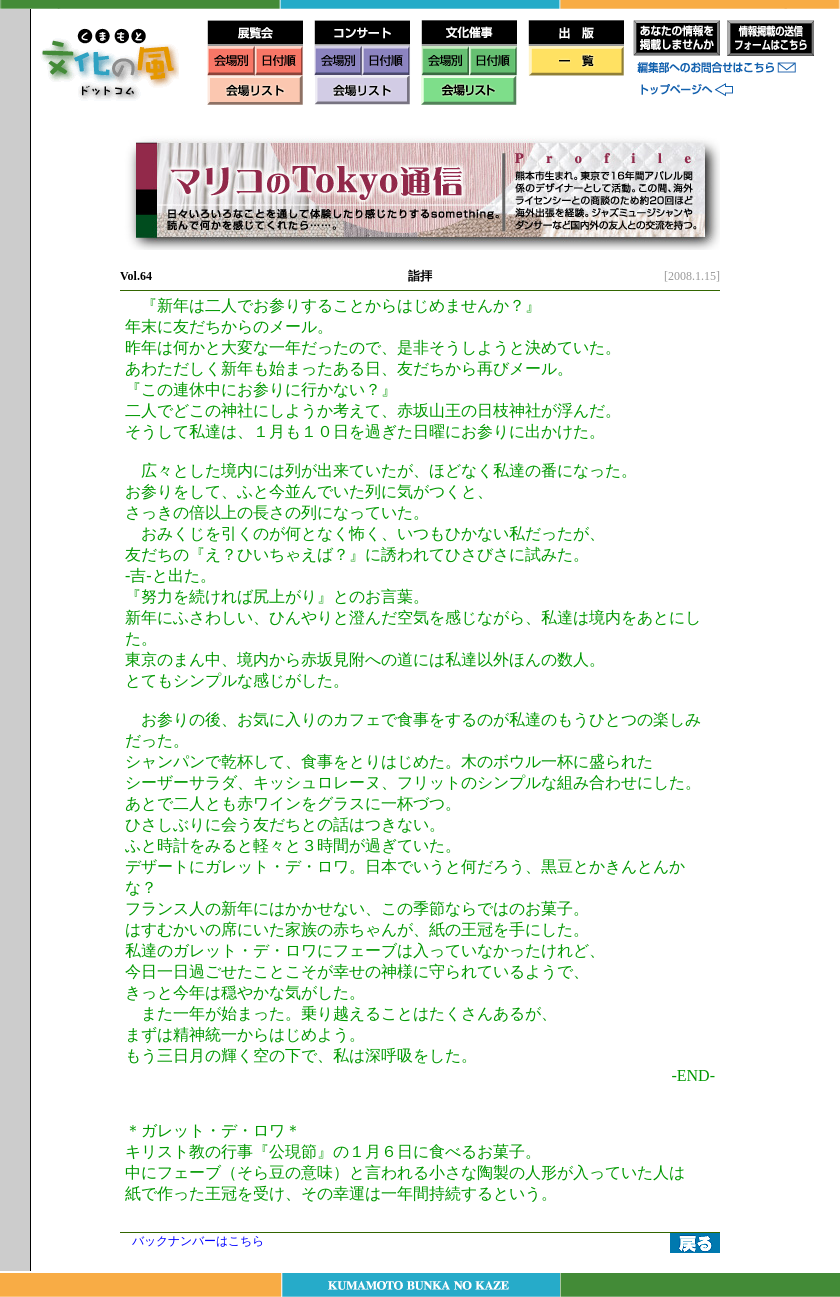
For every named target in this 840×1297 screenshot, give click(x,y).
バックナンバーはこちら (198, 1241)
